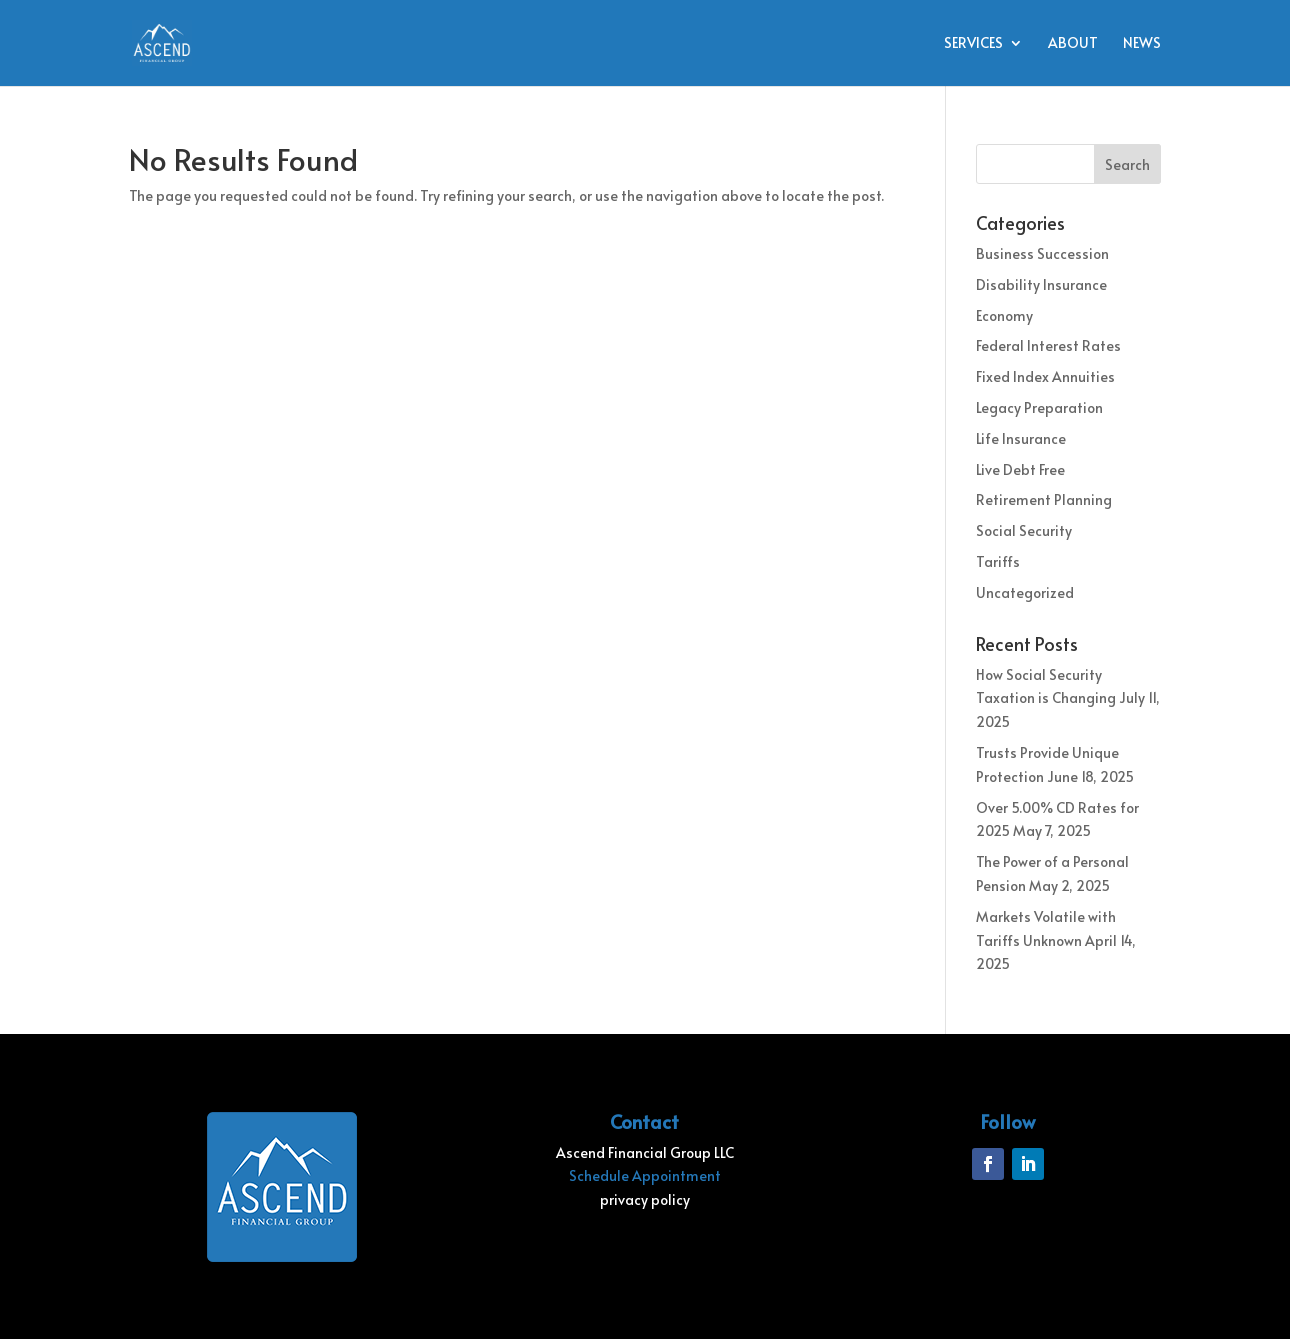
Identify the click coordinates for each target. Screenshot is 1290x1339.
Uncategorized (1025, 592)
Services (973, 44)
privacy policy (645, 1199)
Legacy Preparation (1039, 407)
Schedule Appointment (645, 1175)
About (1073, 44)
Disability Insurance (1041, 284)
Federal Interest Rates (1048, 345)
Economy (1004, 315)
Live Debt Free (1020, 469)
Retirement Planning (1044, 499)
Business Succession (1042, 253)
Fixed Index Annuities (1045, 376)
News (1142, 44)
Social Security (1024, 530)
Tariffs (998, 561)
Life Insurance (1021, 438)
